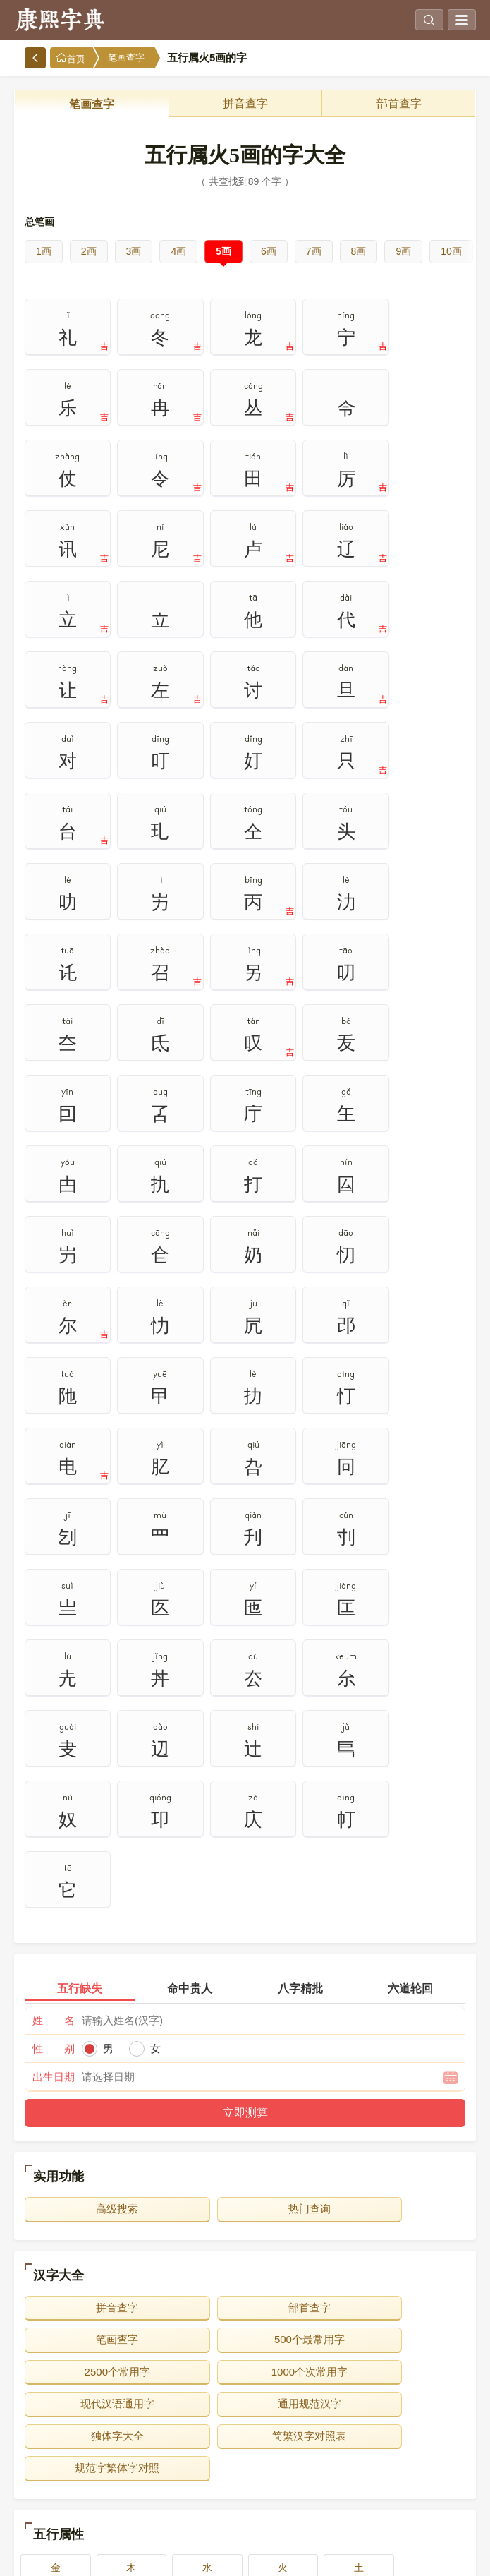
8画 (359, 251)
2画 (89, 251)
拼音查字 (245, 103)
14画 (336, 2470)
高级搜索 (96, 1644)
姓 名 (53, 1456)
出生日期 (53, 1512)
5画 (223, 251)
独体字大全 (394, 1807)
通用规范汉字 (244, 1807)
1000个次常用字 (394, 1775)
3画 (134, 251)
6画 (268, 251)
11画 (63, 2470)
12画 (154, 2470)
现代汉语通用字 (96, 1807)
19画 (336, 2503)
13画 (245, 2470)
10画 (451, 251)
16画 (63, 2503)
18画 (245, 2503)
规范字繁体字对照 (244, 1839)
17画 (154, 2503)
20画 (427, 2503)
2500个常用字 (245, 1775)
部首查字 (399, 103)
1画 (43, 251)
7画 (313, 251)
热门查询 (244, 1644)
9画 (403, 251)
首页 (70, 58)
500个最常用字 (96, 1775)
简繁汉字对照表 (96, 1839)
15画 (427, 2470)
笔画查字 (126, 57)
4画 (178, 251)
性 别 (53, 1484)
